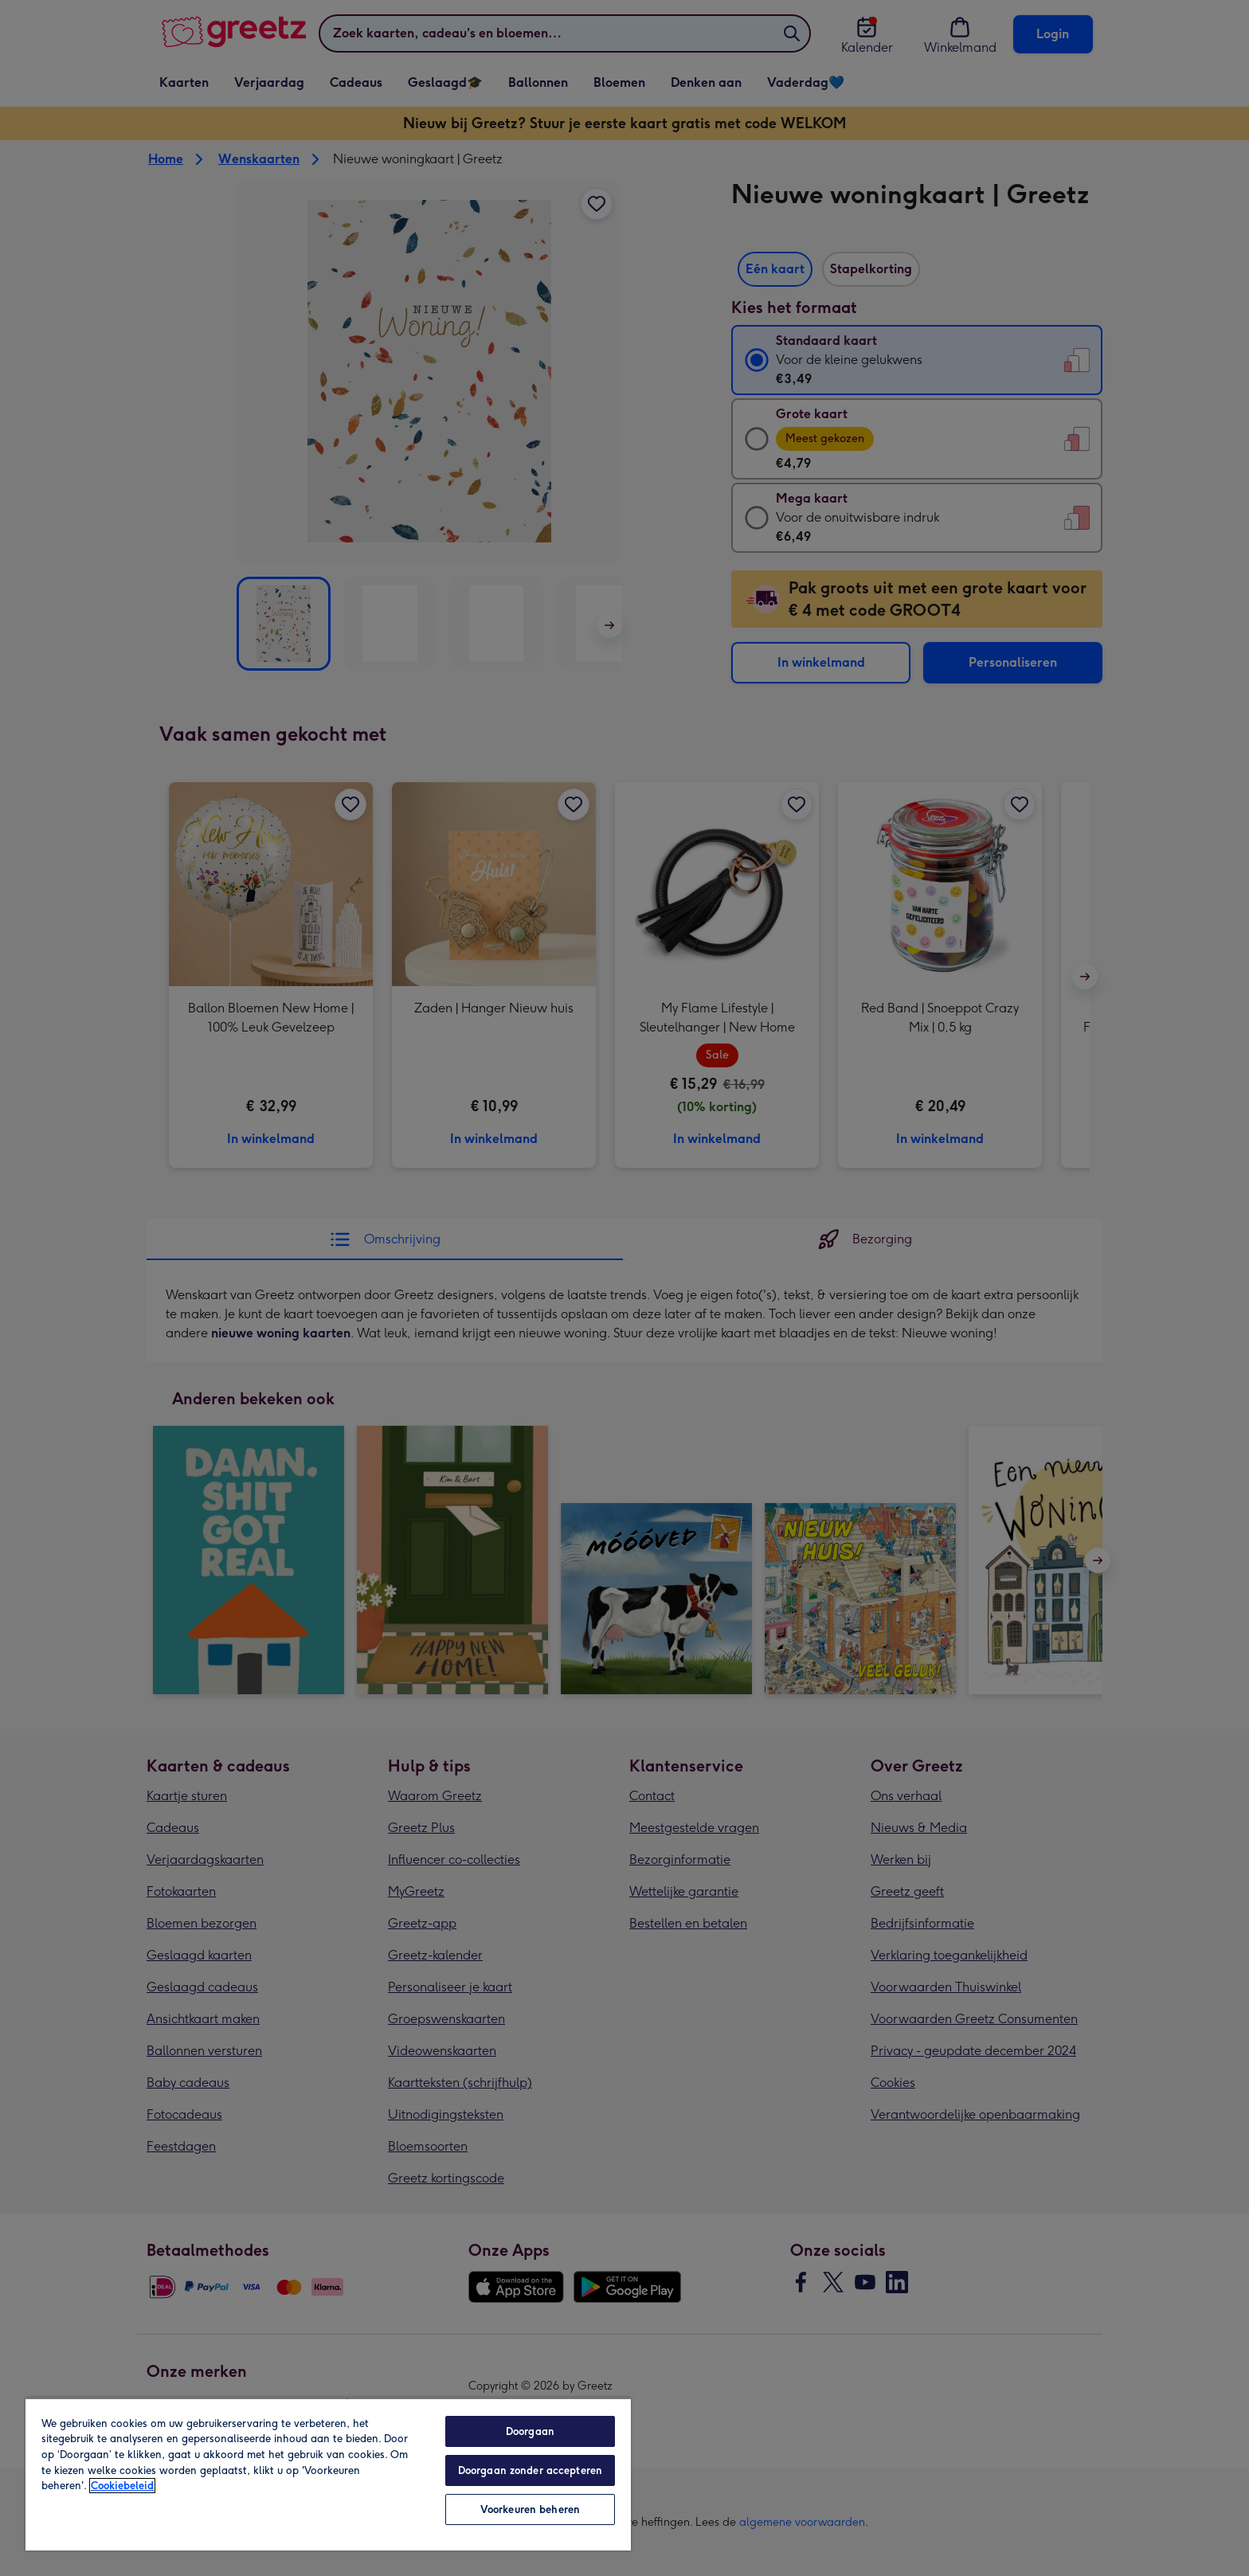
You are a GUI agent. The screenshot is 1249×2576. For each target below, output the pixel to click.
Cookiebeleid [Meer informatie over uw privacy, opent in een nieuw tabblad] (122, 2486)
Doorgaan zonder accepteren (530, 2470)
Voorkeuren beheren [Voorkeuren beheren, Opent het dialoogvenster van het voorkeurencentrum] (530, 2509)
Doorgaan (530, 2431)
